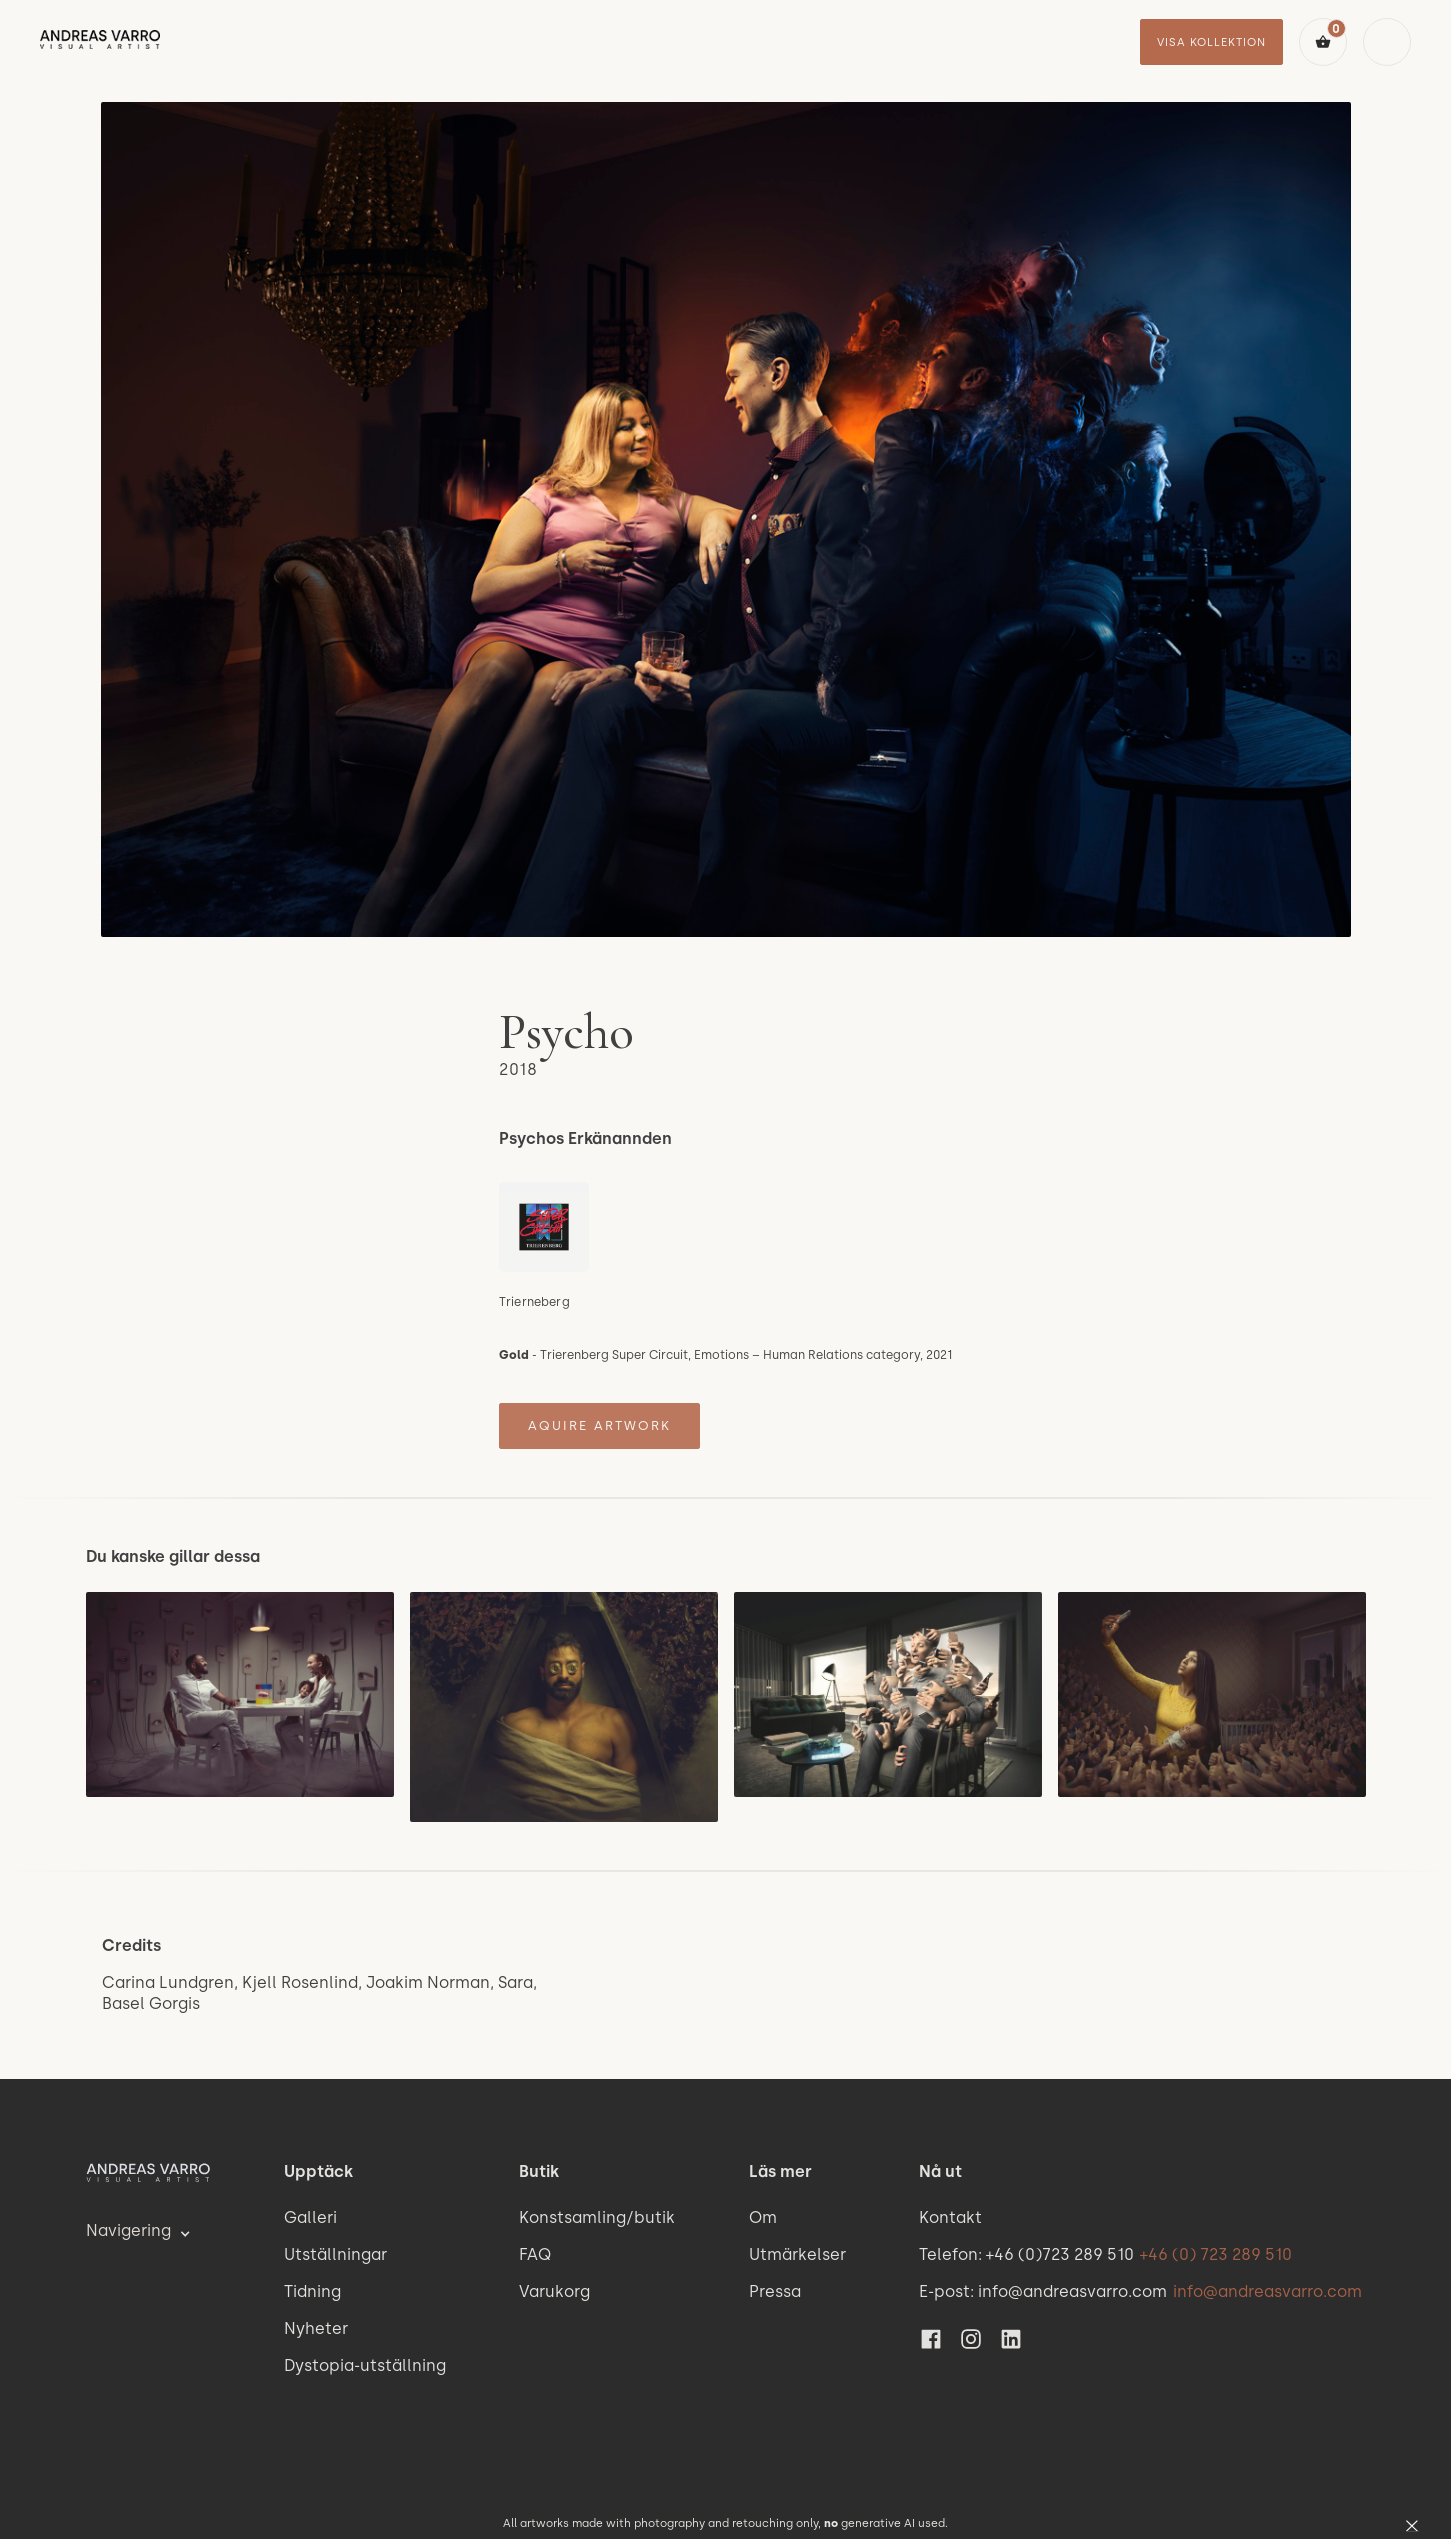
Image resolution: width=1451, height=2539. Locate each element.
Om (763, 2217)
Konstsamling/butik (597, 2217)
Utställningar (335, 2254)
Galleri (310, 2217)
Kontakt (950, 2217)
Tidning (312, 2291)
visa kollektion (1211, 42)
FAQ (535, 2254)
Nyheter (316, 2328)
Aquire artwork (599, 1425)
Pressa (775, 2291)
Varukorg (554, 2291)
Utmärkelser (797, 2254)
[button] (1323, 42)
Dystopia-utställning (365, 2365)
